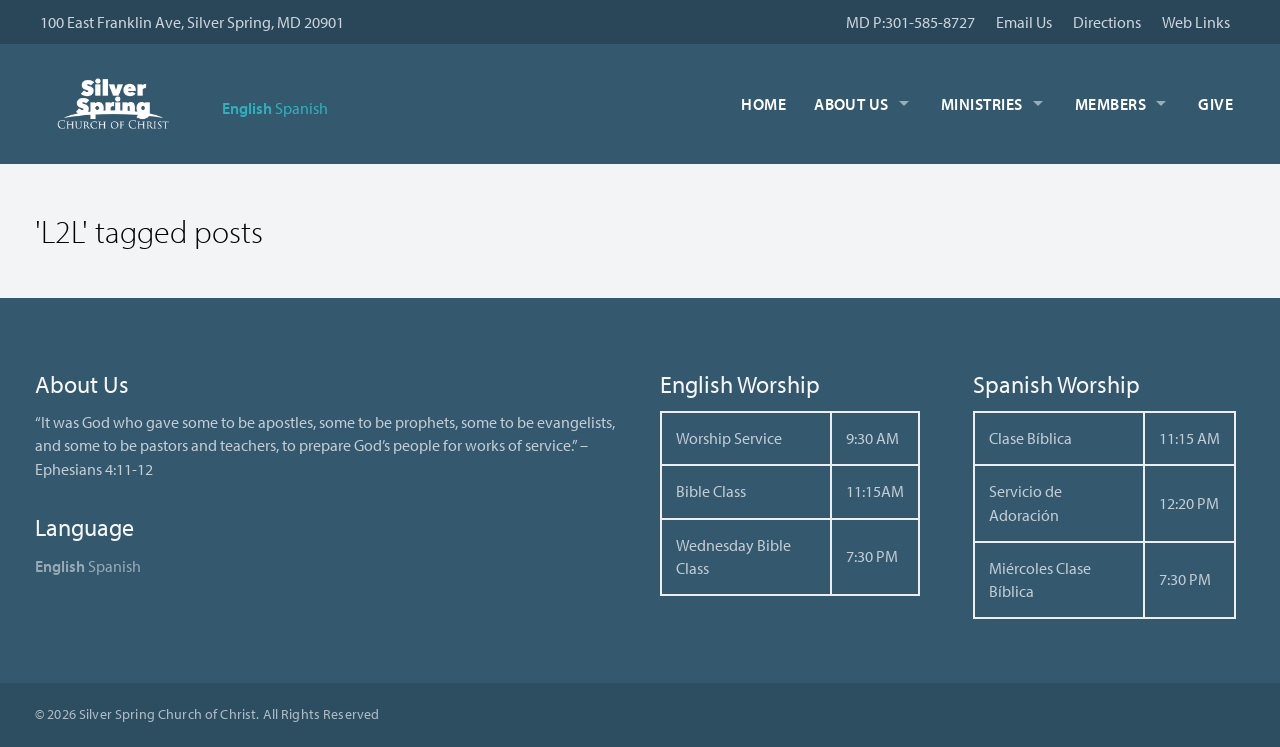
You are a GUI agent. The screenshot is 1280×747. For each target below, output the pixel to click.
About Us (851, 104)
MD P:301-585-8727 (910, 22)
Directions (1107, 22)
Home (763, 104)
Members (1110, 104)
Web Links (1196, 22)
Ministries (982, 104)
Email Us (1024, 22)
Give (1215, 104)
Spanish (301, 108)
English (247, 108)
